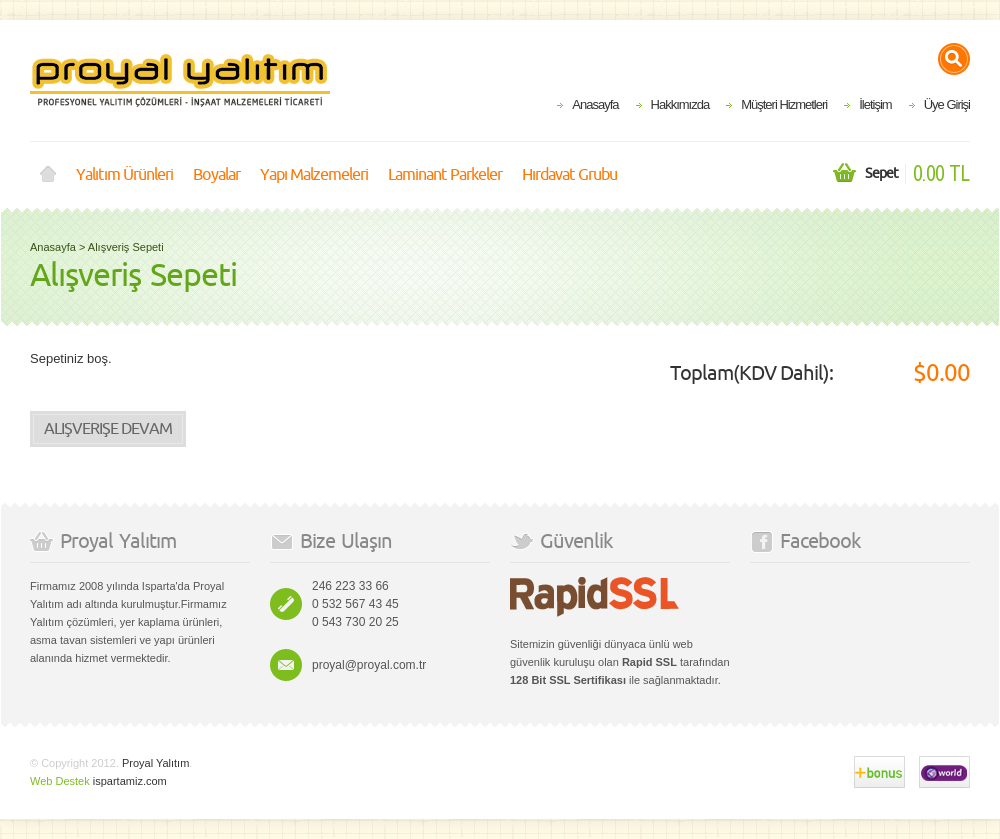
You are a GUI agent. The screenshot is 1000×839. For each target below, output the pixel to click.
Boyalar (216, 175)
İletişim (875, 104)
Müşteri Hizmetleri (784, 104)
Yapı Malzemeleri (314, 175)
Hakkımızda (680, 104)
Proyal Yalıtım (155, 763)
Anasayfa (595, 104)
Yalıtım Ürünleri (124, 175)
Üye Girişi (947, 104)
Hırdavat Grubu (569, 175)
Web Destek (60, 781)
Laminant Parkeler (445, 175)
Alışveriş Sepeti (126, 247)
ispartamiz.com (130, 781)
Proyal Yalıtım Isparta (180, 81)
